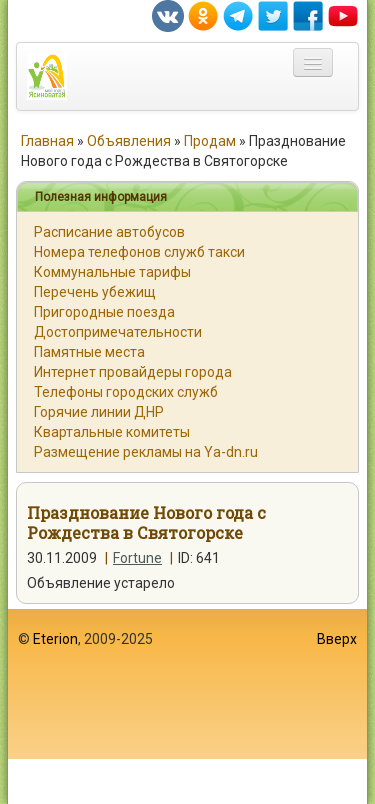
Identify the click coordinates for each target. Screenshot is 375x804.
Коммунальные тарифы (112, 272)
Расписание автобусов (109, 232)
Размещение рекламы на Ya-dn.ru (146, 452)
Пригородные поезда (104, 312)
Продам (210, 141)
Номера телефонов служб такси (139, 252)
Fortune (137, 558)
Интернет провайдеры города (133, 372)
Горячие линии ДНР (99, 412)
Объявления (129, 141)
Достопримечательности (118, 332)
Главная (47, 141)
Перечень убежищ (95, 292)
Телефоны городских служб (126, 392)
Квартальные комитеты (112, 432)
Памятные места (89, 352)
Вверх (337, 639)
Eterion (55, 639)
